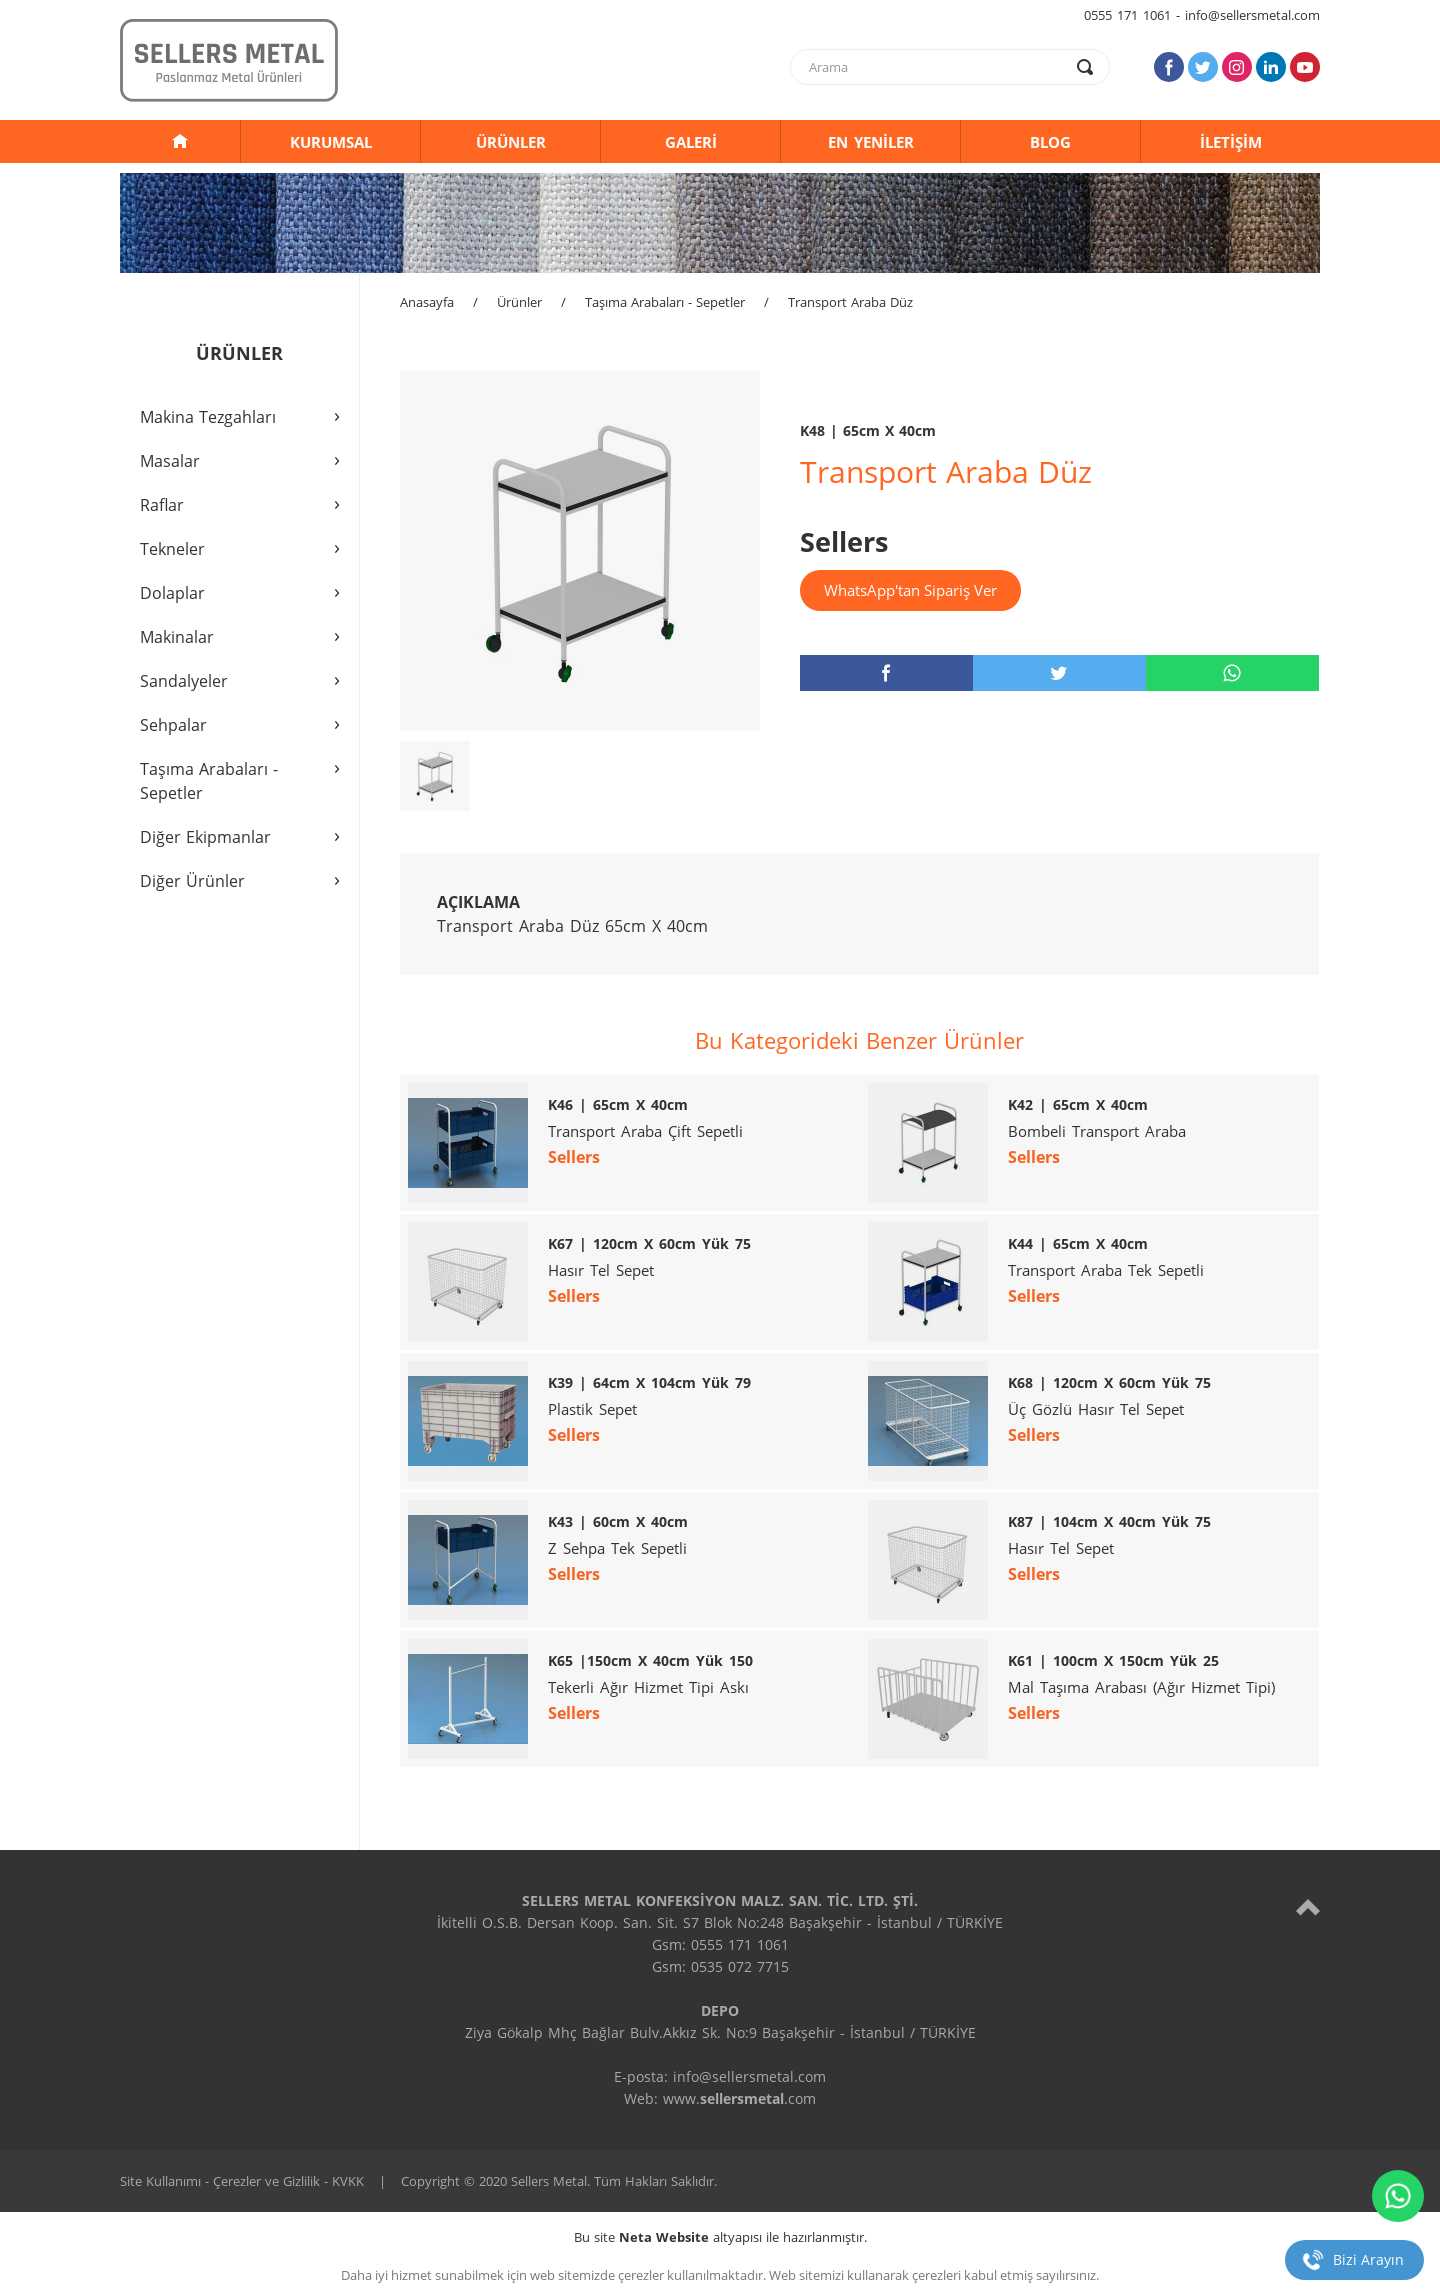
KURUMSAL (331, 142)
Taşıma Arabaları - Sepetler (665, 302)
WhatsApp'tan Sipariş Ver (910, 590)
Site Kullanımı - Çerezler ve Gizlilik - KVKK (242, 2181)
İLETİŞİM (1231, 142)
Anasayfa (427, 302)
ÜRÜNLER (511, 142)
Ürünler (519, 302)
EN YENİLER (871, 142)
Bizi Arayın (1368, 2259)
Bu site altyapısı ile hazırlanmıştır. (720, 2237)
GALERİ (691, 142)
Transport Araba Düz (850, 302)
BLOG (1050, 142)
